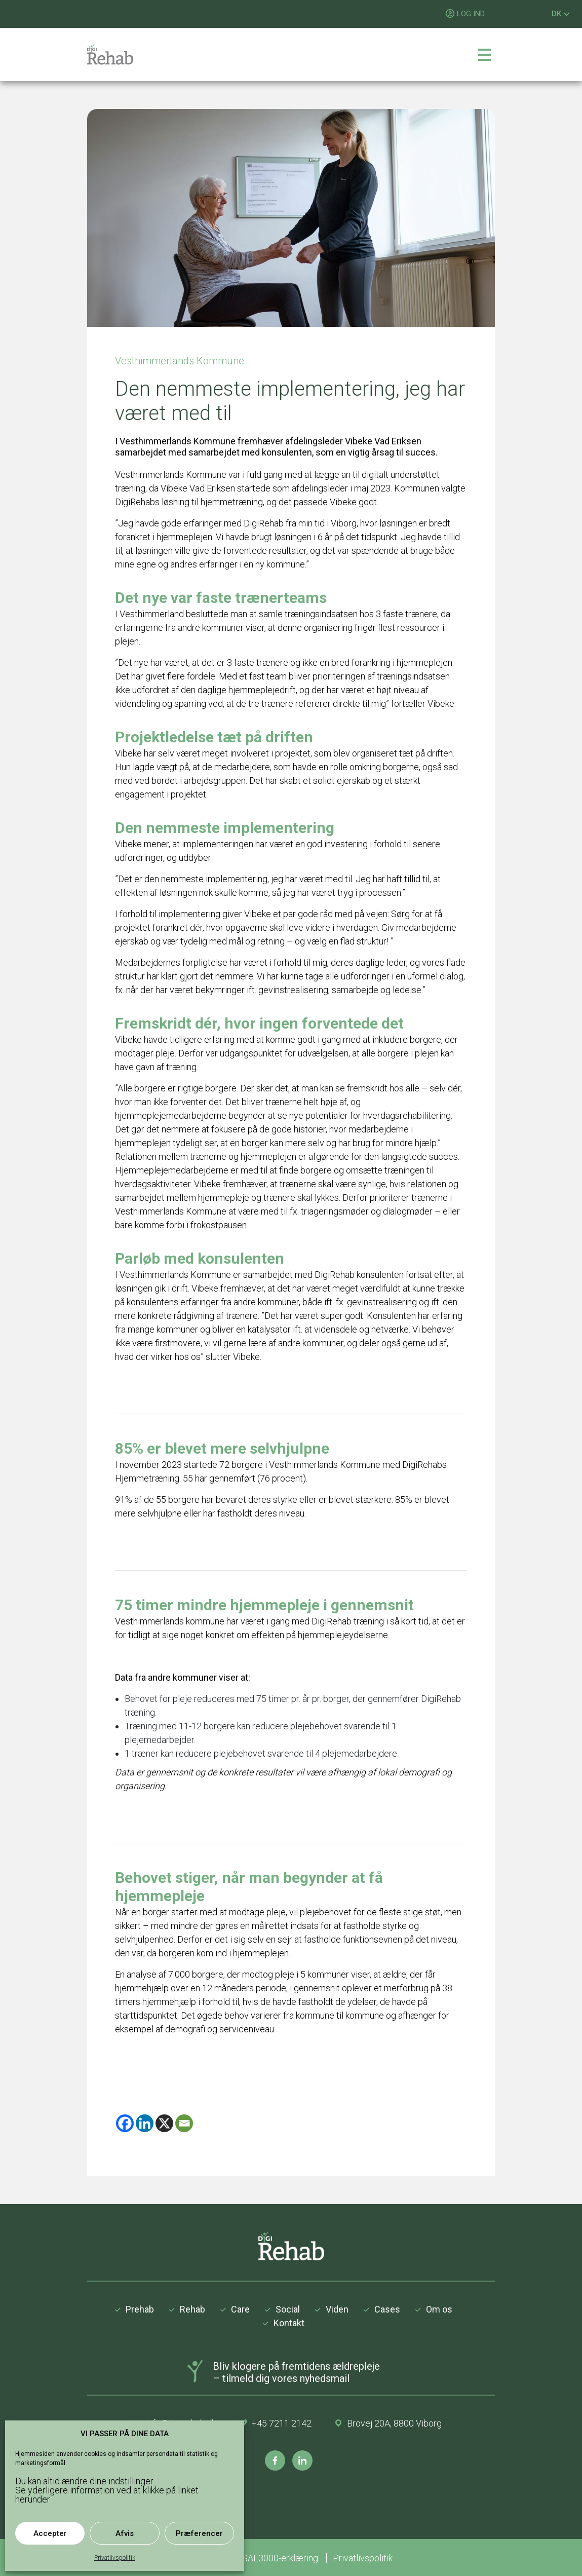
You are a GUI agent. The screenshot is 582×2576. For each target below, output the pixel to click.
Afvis (124, 2533)
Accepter (50, 2533)
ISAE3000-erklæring (280, 2558)
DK (561, 13)
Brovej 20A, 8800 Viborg (394, 2423)
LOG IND (471, 13)
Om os (439, 2309)
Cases (387, 2309)
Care (240, 2309)
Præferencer (199, 2533)
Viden (337, 2309)
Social (288, 2309)
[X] (164, 2123)
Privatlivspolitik (114, 2557)
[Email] (184, 2123)
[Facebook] (125, 2123)
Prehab (140, 2309)
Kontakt (289, 2323)
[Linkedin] (144, 2123)
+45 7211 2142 (281, 2423)
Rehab (192, 2309)
